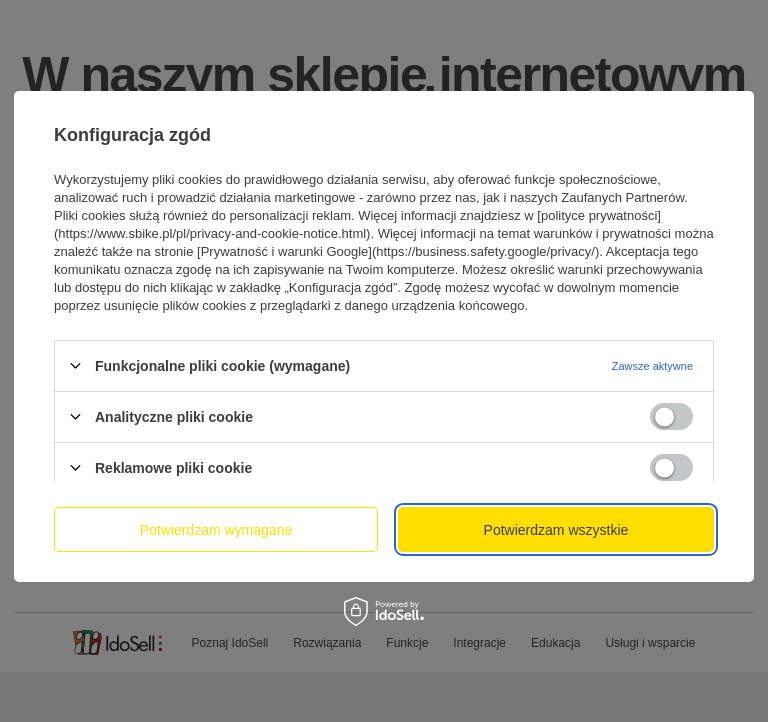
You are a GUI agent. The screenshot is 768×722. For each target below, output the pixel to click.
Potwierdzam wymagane (216, 529)
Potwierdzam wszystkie (556, 529)
